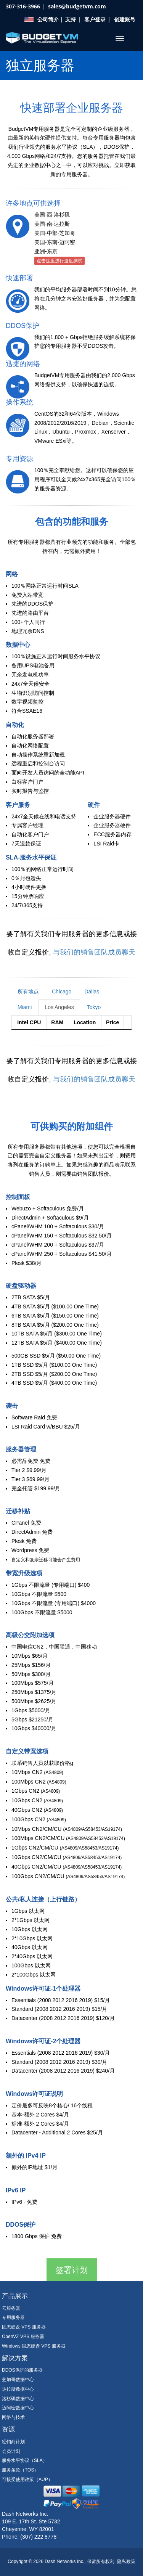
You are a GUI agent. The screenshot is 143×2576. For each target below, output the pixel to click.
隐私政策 (126, 2561)
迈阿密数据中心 (18, 2407)
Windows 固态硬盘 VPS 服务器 (34, 2346)
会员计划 (11, 2451)
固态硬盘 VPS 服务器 (24, 2327)
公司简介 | (50, 19)
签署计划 (72, 2269)
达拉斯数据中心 (18, 2389)
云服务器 (11, 2308)
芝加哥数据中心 (18, 2379)
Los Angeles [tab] (59, 1007)
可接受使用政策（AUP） (27, 2479)
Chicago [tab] (61, 991)
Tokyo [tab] (94, 1007)
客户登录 (95, 19)
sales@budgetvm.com (77, 6)
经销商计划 (13, 2441)
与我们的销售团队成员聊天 (94, 952)
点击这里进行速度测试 (59, 261)
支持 (70, 19)
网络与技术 (13, 2417)
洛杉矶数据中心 (18, 2398)
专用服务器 (13, 2317)
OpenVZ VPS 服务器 (23, 2336)
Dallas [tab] (91, 991)
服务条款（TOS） (20, 2470)
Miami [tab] (25, 1007)
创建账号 (124, 19)
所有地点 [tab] (28, 991)
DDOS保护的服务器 (22, 2370)
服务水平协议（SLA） (24, 2460)
